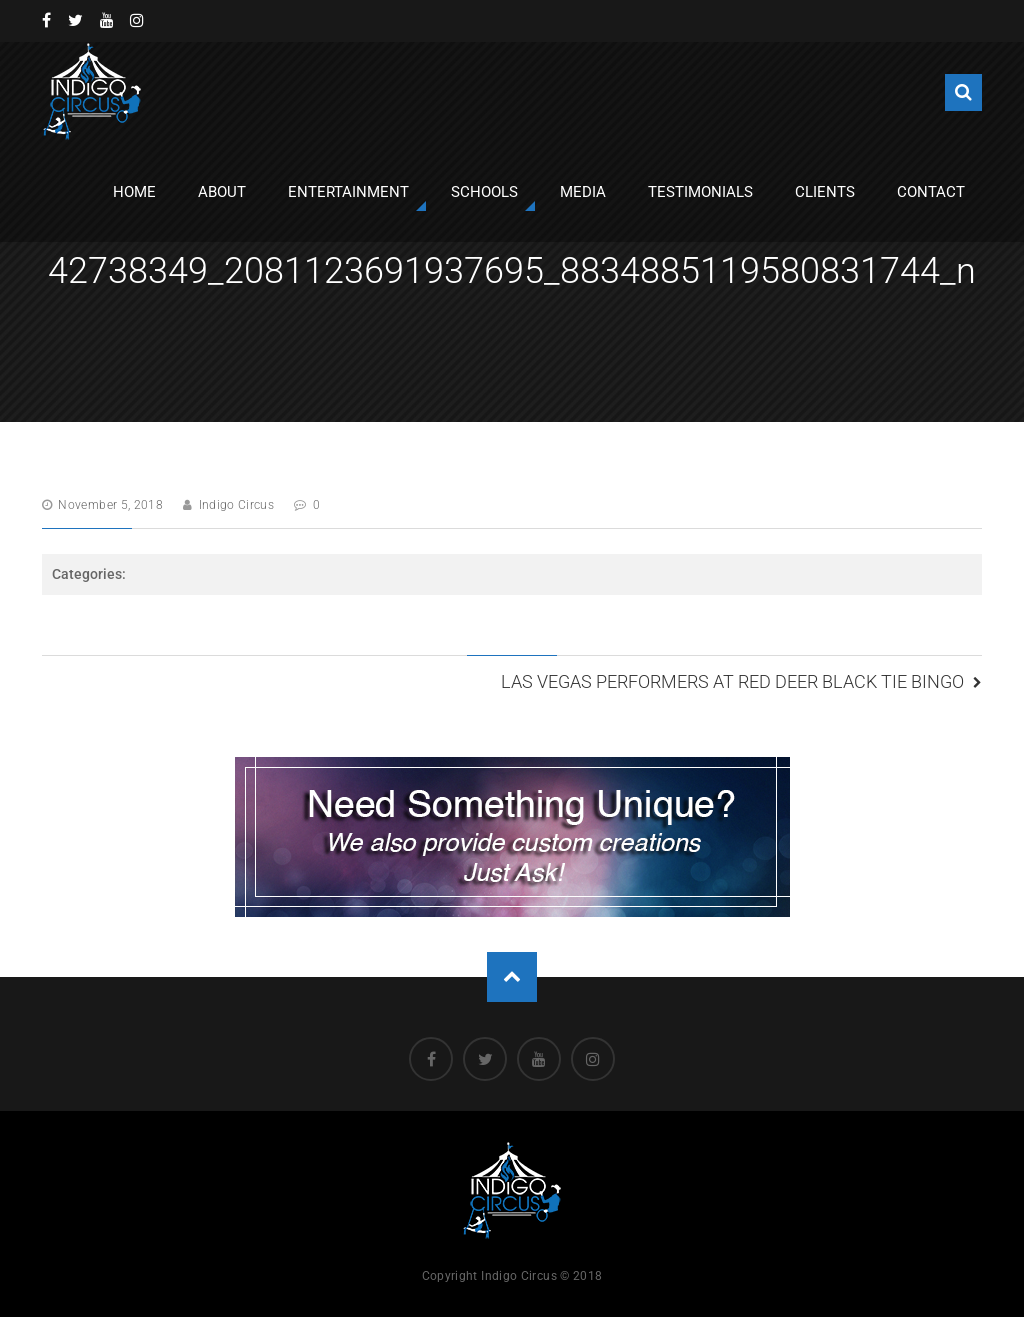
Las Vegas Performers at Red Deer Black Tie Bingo (732, 681)
